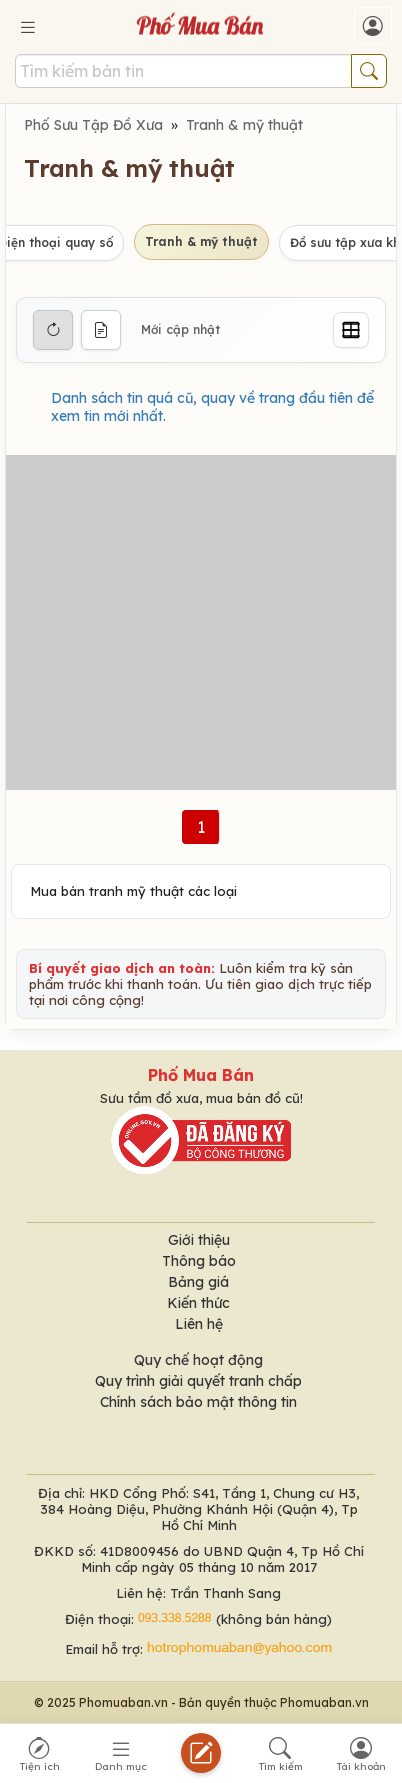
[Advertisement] (201, 622)
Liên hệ (199, 1324)
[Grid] (351, 330)
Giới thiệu (199, 1240)
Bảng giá (198, 1282)
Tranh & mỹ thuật (244, 125)
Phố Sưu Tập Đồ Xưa (93, 125)
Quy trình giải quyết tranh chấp (198, 1381)
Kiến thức (198, 1303)
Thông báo (199, 1261)
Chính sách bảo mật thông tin (198, 1402)
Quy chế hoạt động (198, 1360)
